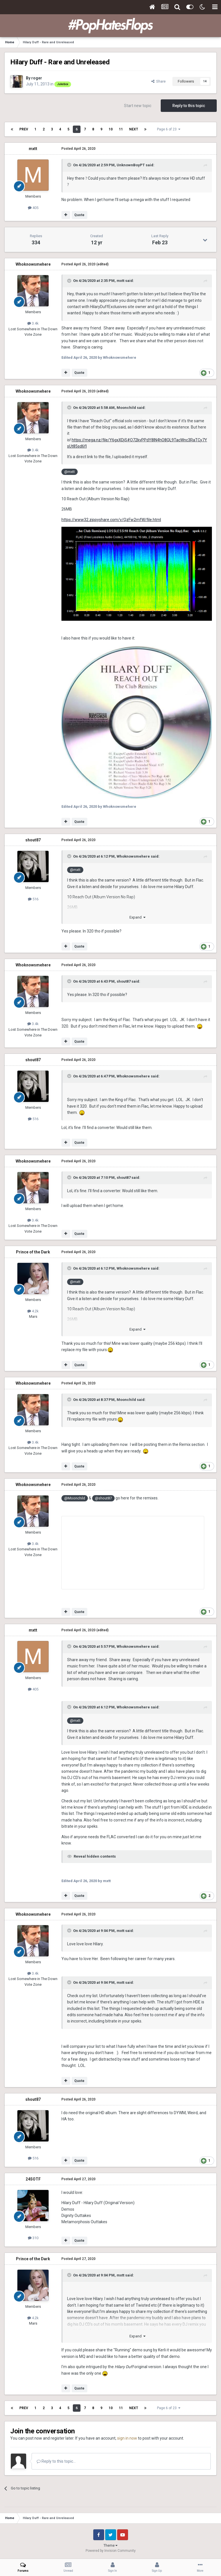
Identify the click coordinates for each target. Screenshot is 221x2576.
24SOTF (33, 2179)
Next (133, 129)
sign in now (127, 2438)
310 (33, 2238)
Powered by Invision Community (111, 2551)
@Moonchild (74, 1498)
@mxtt (69, 472)
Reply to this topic (188, 105)
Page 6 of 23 (168, 129)
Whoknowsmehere (33, 264)
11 (121, 129)
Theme (110, 2546)
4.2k (33, 1311)
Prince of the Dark (33, 1252)
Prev (23, 129)
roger (36, 78)
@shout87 (103, 1498)
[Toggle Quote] (69, 165)
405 (33, 208)
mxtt (33, 148)
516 (33, 899)
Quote (79, 215)
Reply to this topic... (56, 2461)
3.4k (33, 323)
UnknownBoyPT (131, 165)
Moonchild (126, 407)
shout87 (33, 840)
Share (158, 81)
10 (111, 129)
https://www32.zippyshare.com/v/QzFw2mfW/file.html (111, 519)
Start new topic (137, 105)
